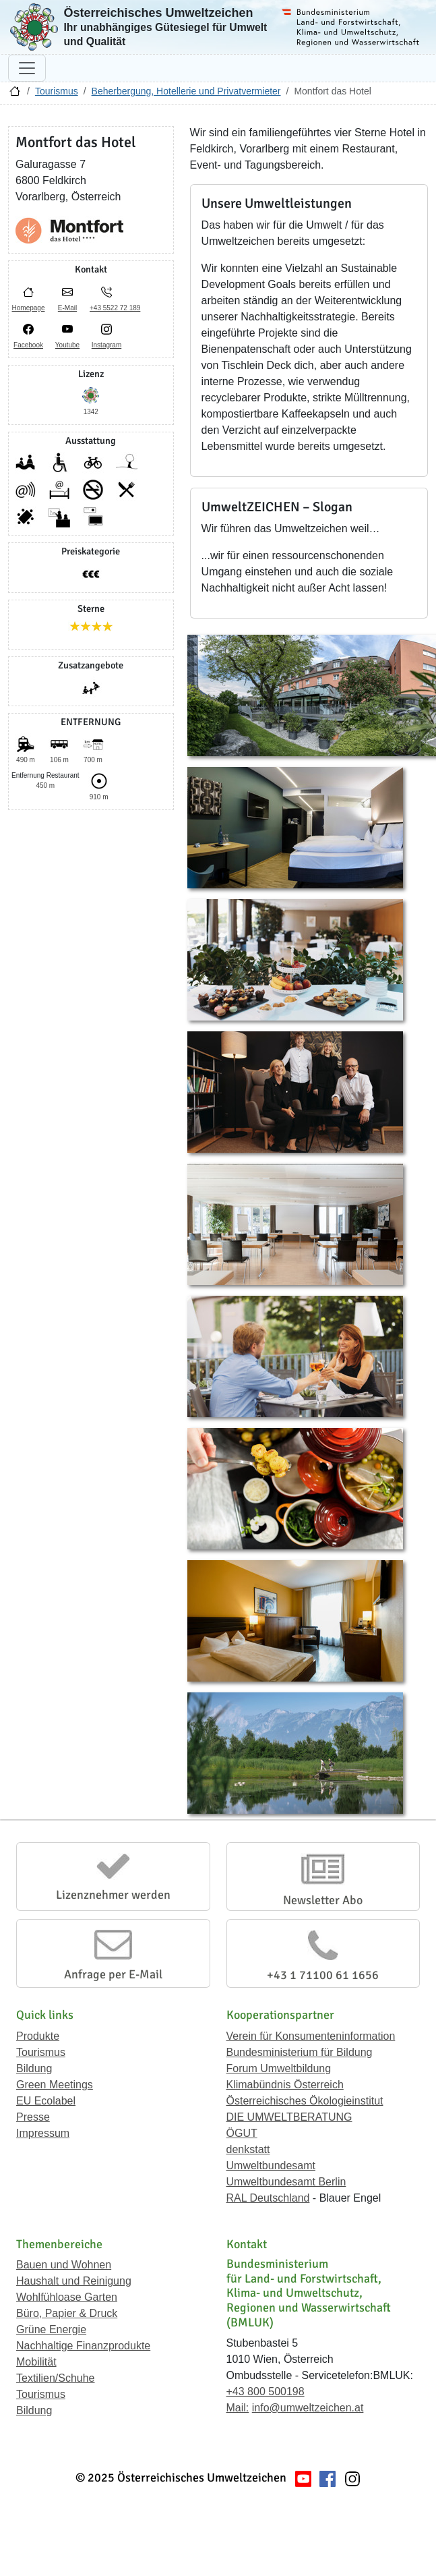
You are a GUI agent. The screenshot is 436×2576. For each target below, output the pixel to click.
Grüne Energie (51, 2329)
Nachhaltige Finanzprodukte (83, 2345)
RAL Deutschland (268, 2198)
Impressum (42, 2133)
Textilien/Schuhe (55, 2378)
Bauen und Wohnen (63, 2264)
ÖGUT (241, 2133)
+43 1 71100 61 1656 (323, 1975)
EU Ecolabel (45, 2101)
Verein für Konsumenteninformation (311, 2036)
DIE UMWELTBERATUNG (289, 2117)
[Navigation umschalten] (27, 68)
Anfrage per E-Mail (113, 1974)
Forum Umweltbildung (279, 2068)
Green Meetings (54, 2084)
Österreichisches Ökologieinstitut (304, 2101)
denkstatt (248, 2149)
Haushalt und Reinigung (73, 2281)
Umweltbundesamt (271, 2165)
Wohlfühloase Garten (66, 2297)
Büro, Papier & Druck (66, 2313)
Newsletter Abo (323, 1900)
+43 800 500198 (265, 2391)
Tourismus (56, 91)
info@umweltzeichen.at (308, 2407)
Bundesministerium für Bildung (299, 2052)
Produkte (37, 2036)
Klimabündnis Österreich (285, 2084)
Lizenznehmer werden (113, 1894)
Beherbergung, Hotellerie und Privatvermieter (186, 91)
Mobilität (36, 2362)
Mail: (237, 2407)
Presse (33, 2117)
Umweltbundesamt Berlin (286, 2181)
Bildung (34, 2068)
